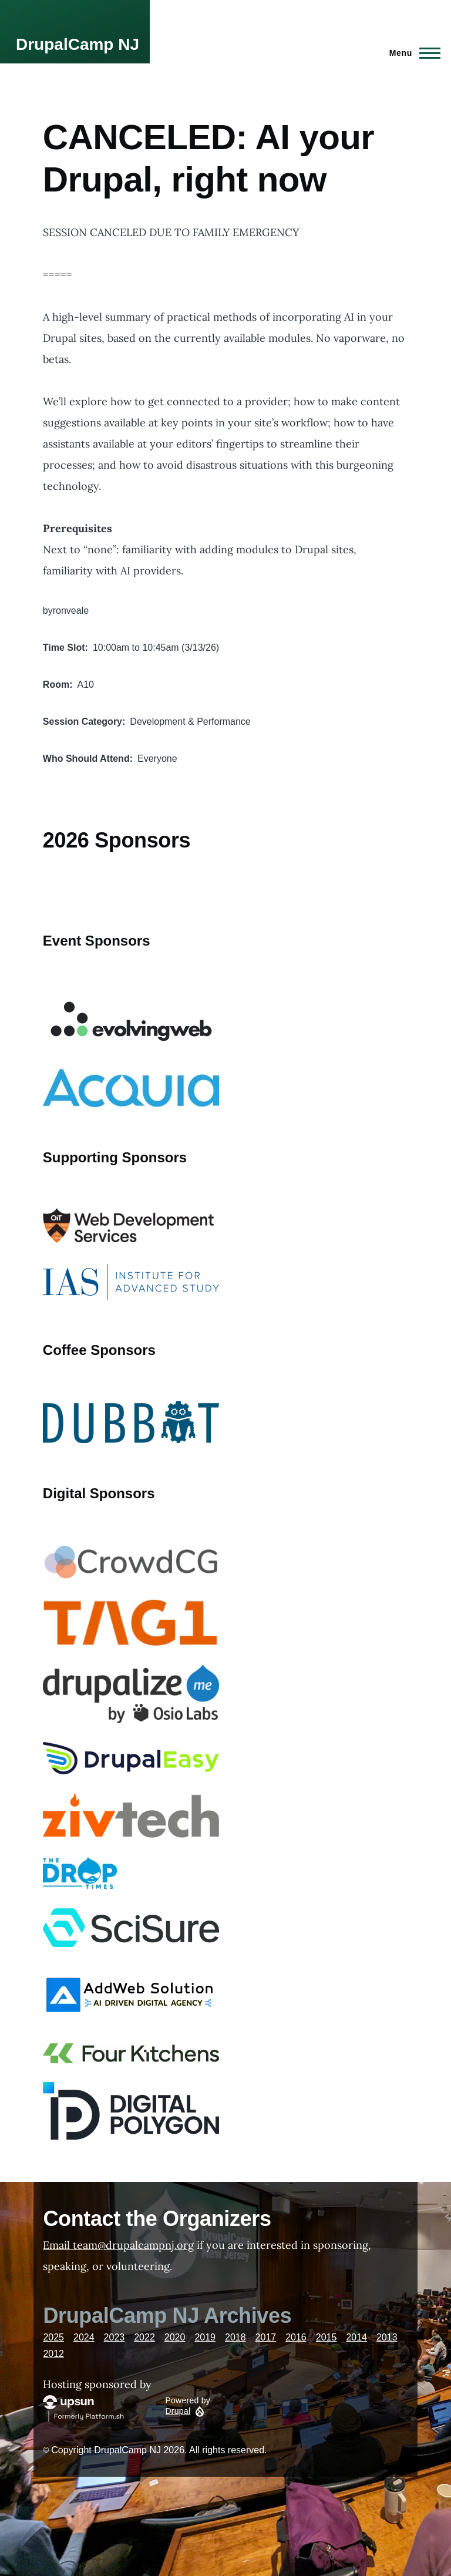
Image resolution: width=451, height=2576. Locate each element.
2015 (326, 2337)
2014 (356, 2337)
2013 (387, 2337)
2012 (53, 2354)
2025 (53, 2337)
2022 (144, 2337)
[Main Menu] (411, 52)
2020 (175, 2337)
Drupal (177, 2411)
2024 (84, 2337)
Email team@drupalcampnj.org (118, 2245)
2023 (114, 2337)
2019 (205, 2337)
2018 (235, 2337)
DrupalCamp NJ (77, 44)
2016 (296, 2337)
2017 (266, 2337)
